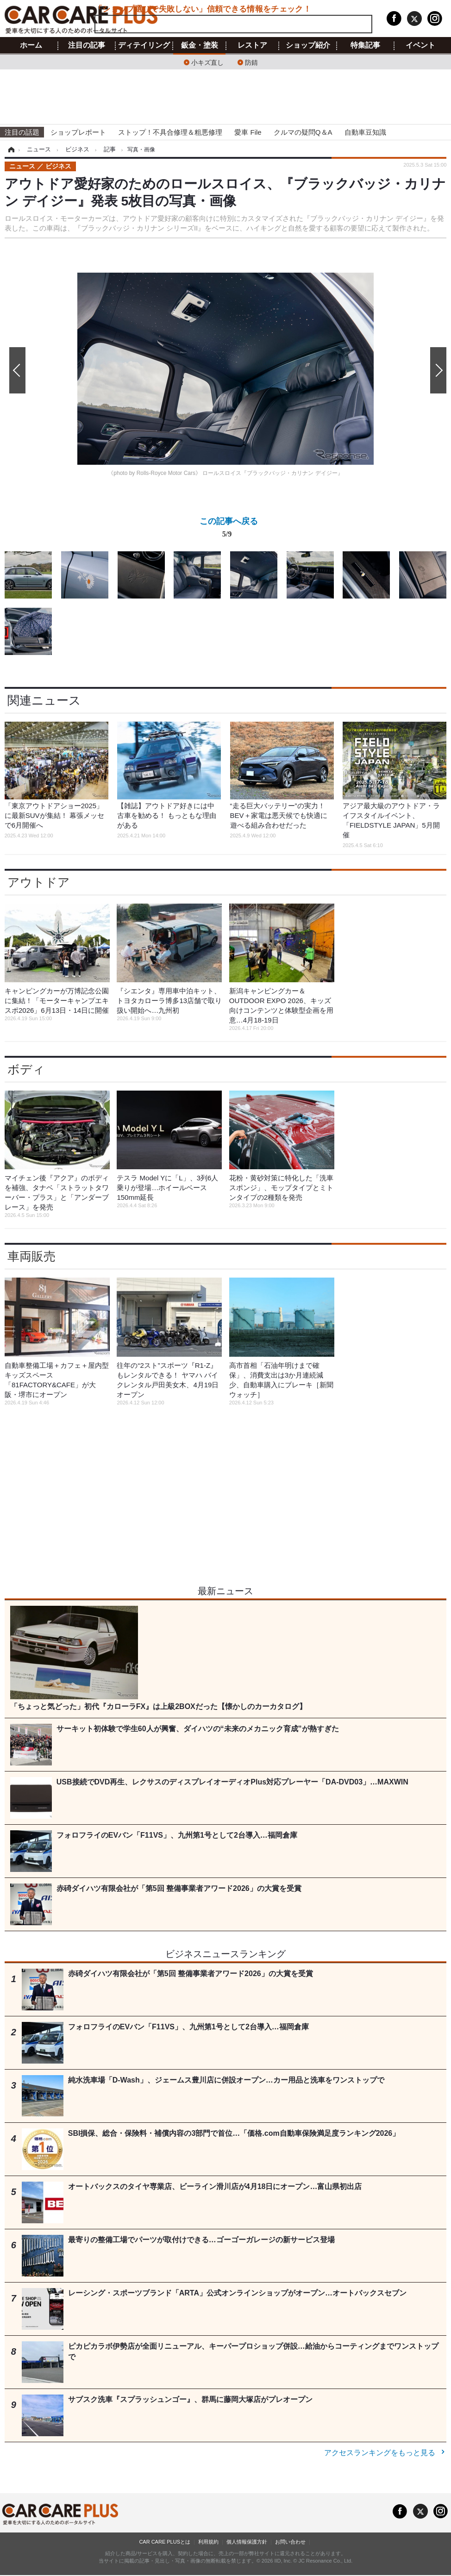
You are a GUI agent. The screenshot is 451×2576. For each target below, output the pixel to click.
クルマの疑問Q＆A (303, 132)
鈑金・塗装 (199, 45)
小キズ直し (207, 62)
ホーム (31, 45)
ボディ (26, 1069)
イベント (420, 45)
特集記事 (365, 45)
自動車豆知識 (365, 132)
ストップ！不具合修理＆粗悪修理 (170, 132)
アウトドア (38, 882)
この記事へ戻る (229, 529)
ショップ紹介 (308, 45)
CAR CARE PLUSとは (164, 2542)
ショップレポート (78, 132)
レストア (252, 45)
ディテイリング (144, 45)
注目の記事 (86, 45)
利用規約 (208, 2542)
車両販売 (31, 1256)
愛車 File (247, 132)
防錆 (251, 62)
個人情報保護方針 (246, 2542)
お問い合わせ (290, 2542)
